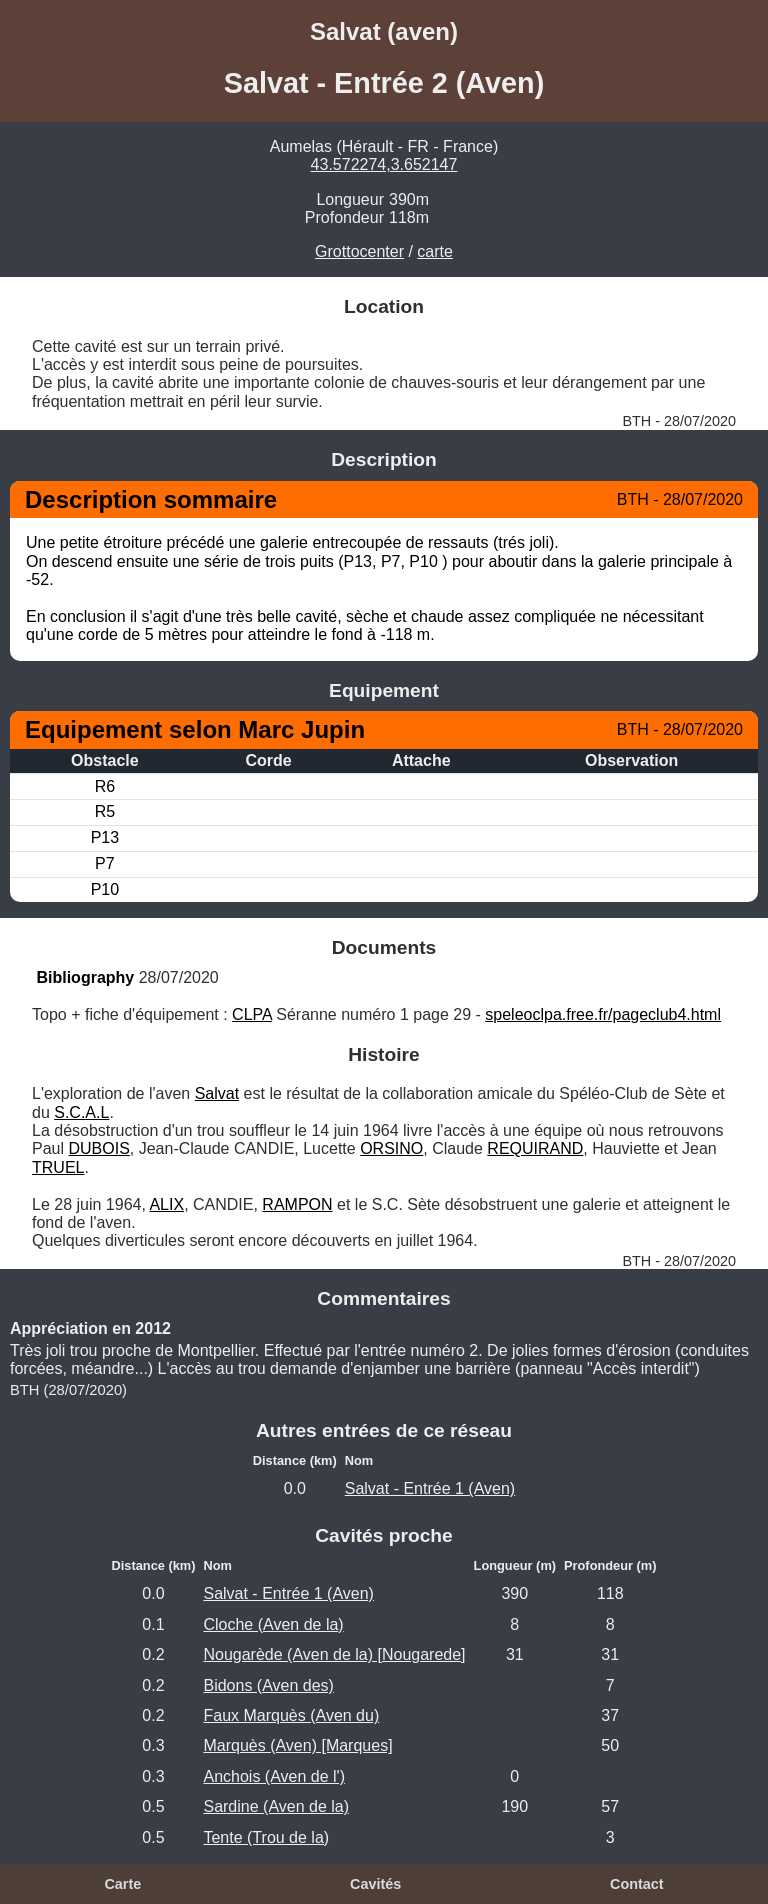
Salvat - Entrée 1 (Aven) (430, 1488)
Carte (122, 1884)
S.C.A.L (81, 1112)
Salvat (217, 1093)
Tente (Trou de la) (266, 1837)
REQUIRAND (535, 1148)
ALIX (166, 1204)
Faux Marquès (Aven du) (291, 1715)
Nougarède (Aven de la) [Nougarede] (334, 1654)
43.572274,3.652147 (384, 164)
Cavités (375, 1884)
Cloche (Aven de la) (273, 1624)
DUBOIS (98, 1148)
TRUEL (58, 1167)
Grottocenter (359, 251)
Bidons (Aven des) (268, 1685)
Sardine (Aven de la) (276, 1806)
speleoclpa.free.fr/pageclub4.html (603, 1014)
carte (435, 251)
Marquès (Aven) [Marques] (297, 1745)
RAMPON (297, 1204)
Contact (637, 1884)
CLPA (252, 1014)
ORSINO (391, 1148)
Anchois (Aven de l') (274, 1776)
